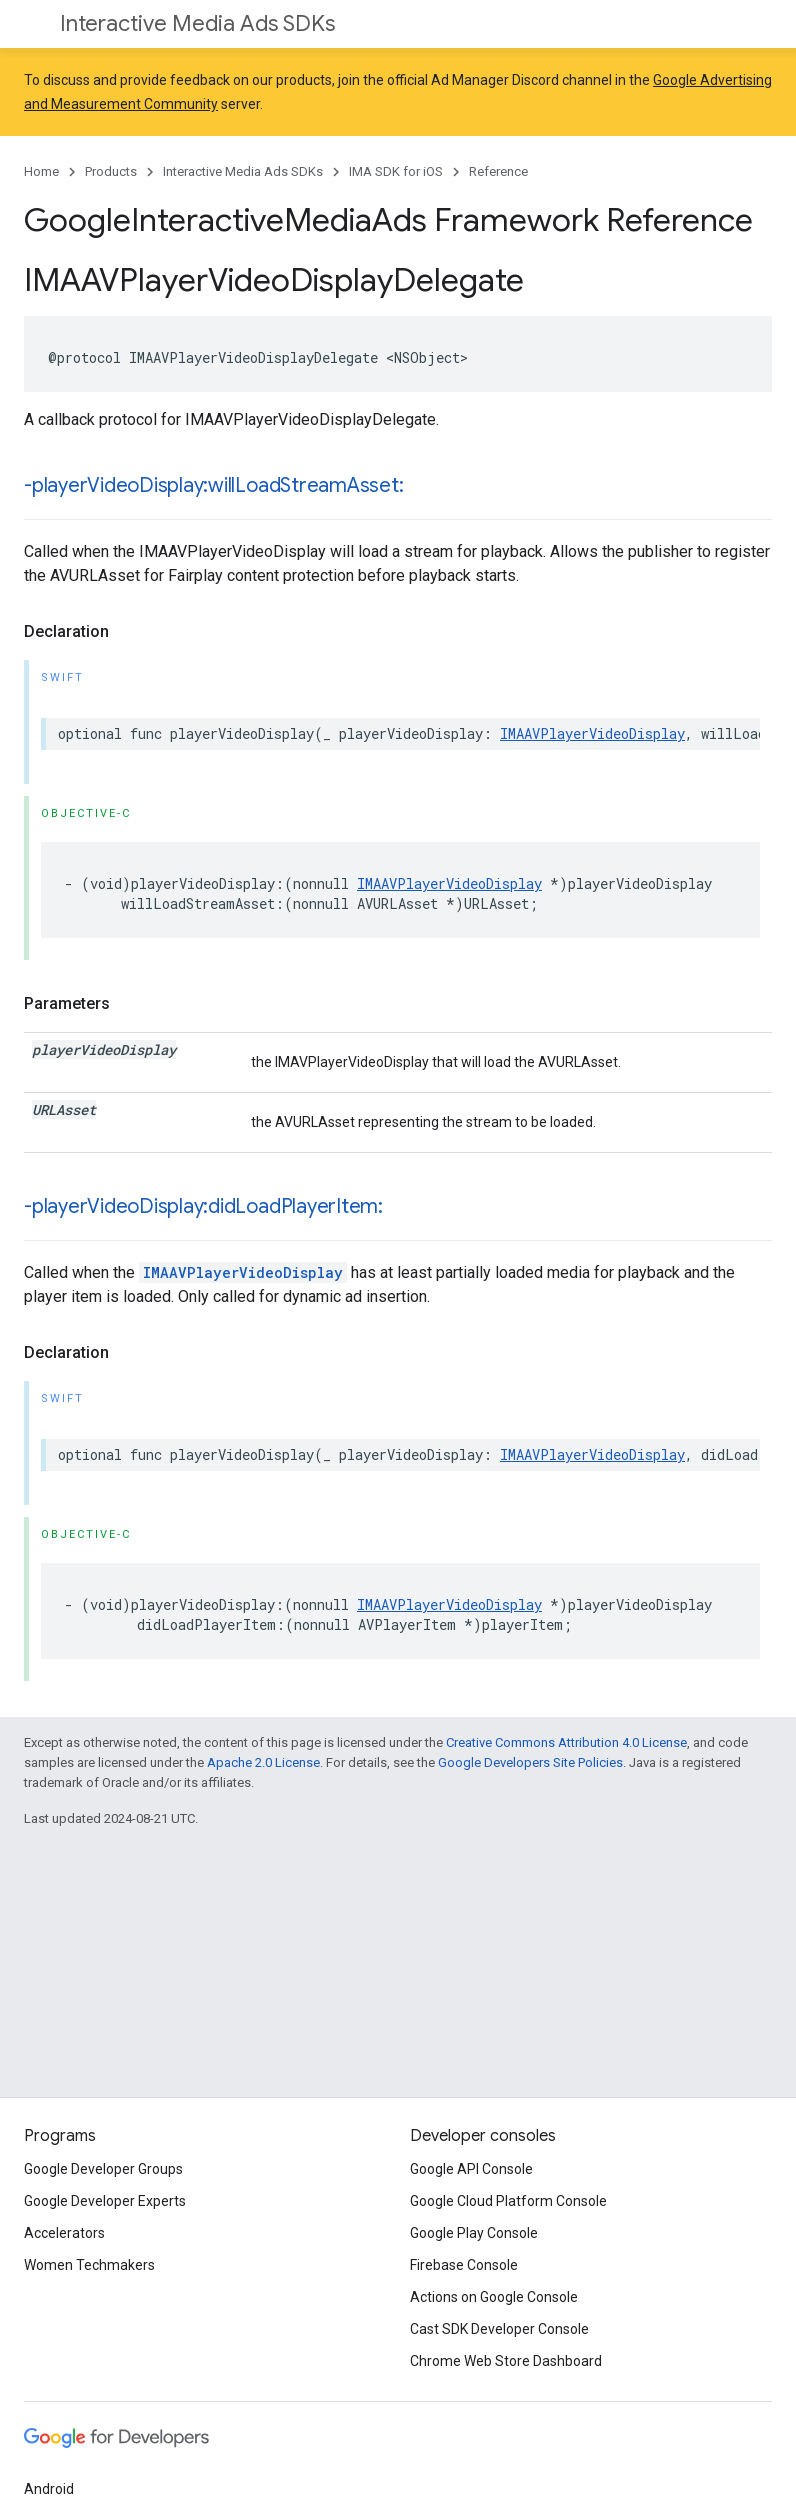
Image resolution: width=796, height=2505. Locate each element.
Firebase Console (464, 2265)
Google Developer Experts (105, 2201)
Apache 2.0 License (263, 1762)
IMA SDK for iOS (396, 171)
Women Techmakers (89, 2265)
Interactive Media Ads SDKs (197, 23)
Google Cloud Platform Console (508, 2201)
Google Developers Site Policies (530, 1762)
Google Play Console (474, 2233)
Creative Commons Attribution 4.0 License (566, 1742)
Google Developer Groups (103, 2169)
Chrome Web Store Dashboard (506, 2361)
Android (49, 2489)
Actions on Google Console (494, 2297)
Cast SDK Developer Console (499, 2329)
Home (41, 171)
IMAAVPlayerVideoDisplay (592, 733)
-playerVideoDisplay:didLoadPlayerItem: (203, 1206)
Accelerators (64, 2233)
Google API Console (471, 2169)
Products (111, 171)
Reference (498, 171)
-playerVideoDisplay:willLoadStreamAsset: (213, 485)
